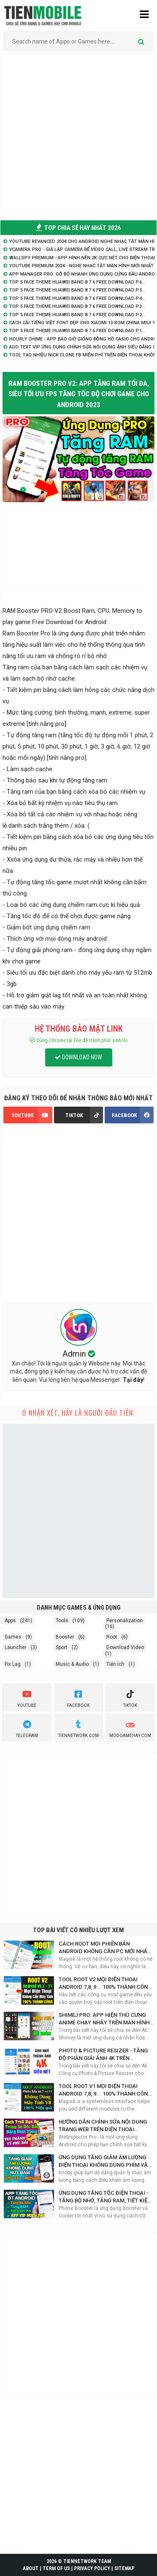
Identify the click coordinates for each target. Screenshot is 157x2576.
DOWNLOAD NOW (78, 1057)
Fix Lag (13, 1664)
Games (13, 1637)
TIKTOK (84, 1115)
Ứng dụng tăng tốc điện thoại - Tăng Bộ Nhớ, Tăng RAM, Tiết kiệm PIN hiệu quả (105, 2197)
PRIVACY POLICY (92, 2568)
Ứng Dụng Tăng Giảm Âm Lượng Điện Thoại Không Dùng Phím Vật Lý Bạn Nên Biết (105, 2161)
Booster (65, 1637)
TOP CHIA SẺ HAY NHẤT (78, 228)
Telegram (27, 1728)
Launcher (15, 1647)
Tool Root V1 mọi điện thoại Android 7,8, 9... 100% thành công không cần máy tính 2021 (105, 2090)
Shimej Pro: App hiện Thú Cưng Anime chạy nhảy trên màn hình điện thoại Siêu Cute (104, 2019)
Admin (75, 1354)
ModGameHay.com (130, 1728)
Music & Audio (72, 1664)
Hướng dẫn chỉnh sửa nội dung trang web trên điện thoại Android (103, 2126)
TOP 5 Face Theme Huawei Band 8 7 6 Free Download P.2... (77, 314)
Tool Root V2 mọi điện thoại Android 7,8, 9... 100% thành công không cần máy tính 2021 (105, 1983)
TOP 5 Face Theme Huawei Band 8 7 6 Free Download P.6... (77, 282)
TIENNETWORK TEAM (87, 2561)
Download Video (125, 1647)
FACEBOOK (133, 1115)
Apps (10, 1621)
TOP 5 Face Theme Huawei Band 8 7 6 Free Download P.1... (77, 330)
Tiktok (130, 1698)
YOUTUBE (31, 1115)
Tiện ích (115, 1664)
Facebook (78, 1698)
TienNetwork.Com (78, 1728)
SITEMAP (124, 2568)
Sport (61, 1647)
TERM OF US (56, 2568)
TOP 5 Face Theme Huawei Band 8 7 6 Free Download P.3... (77, 306)
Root (111, 1637)
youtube (27, 1698)
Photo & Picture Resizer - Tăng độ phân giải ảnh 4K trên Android (103, 2054)
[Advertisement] (78, 136)
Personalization (124, 1621)
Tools (62, 1621)
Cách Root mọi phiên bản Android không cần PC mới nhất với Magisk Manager (105, 1948)
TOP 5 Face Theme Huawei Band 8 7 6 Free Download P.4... (77, 298)
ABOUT (31, 2568)
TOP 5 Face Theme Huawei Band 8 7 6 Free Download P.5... (77, 290)
